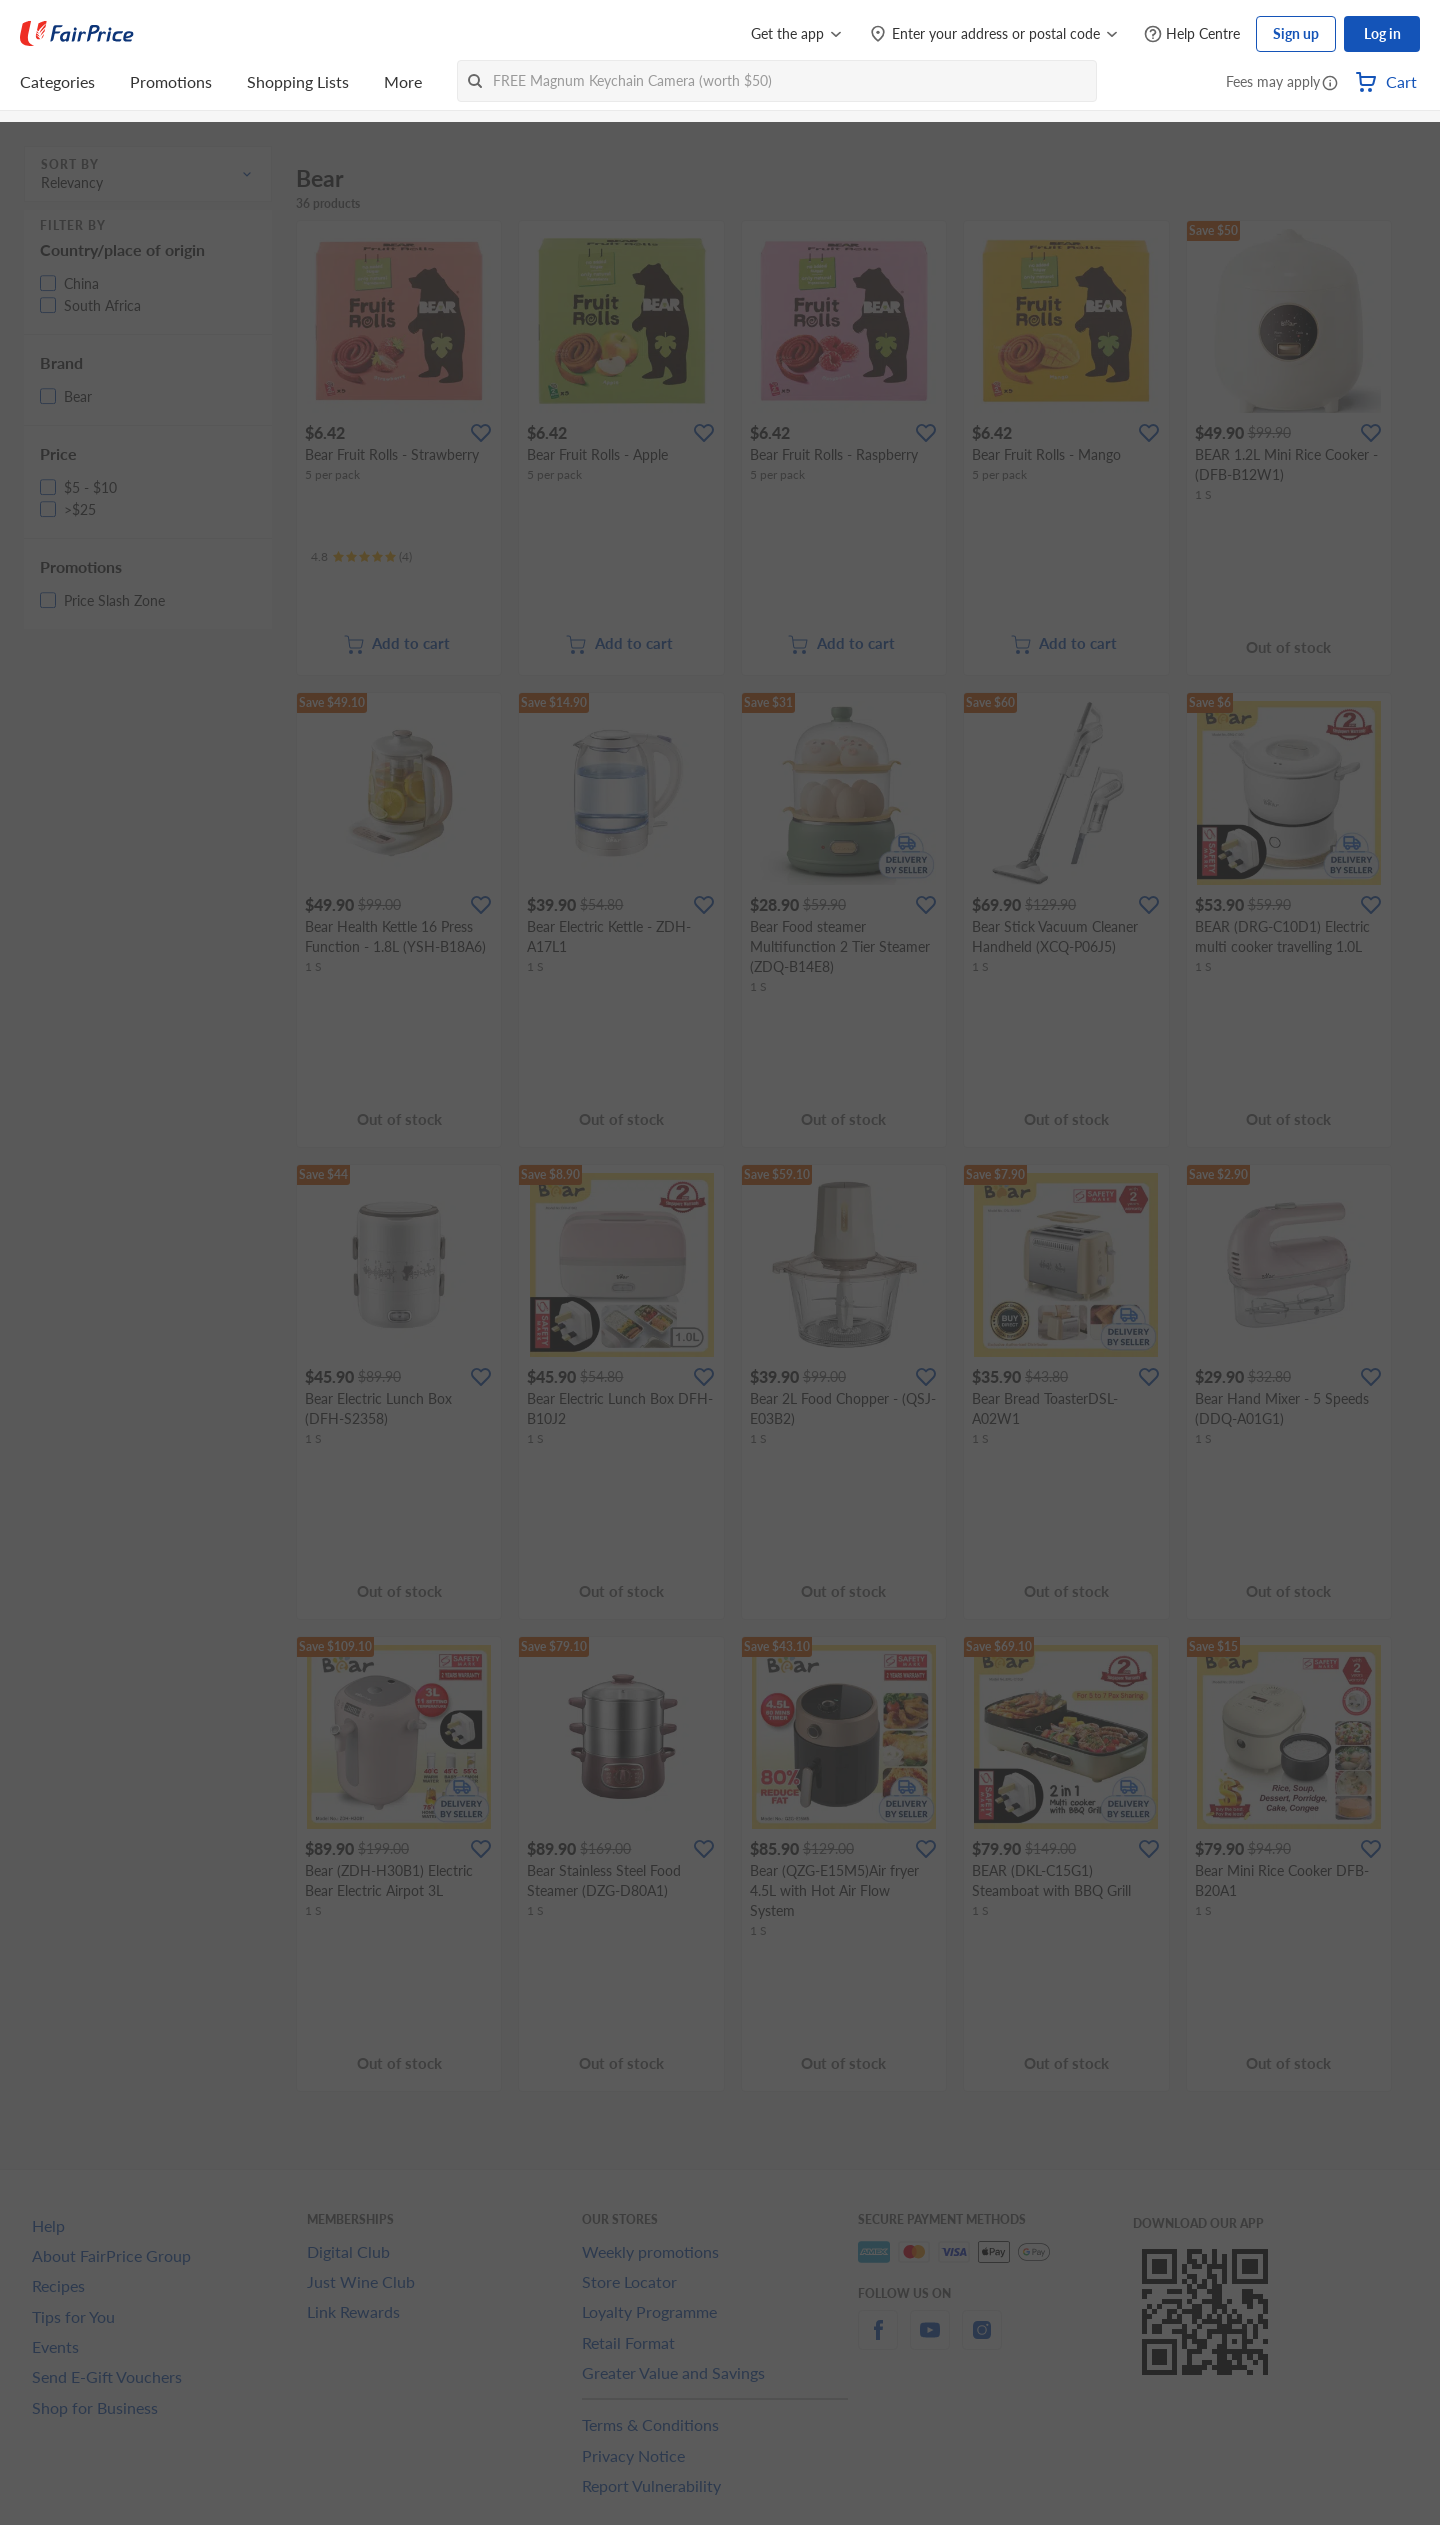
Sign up (1296, 33)
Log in (1382, 33)
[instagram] (982, 2341)
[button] (1330, 84)
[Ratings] (361, 557)
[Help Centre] (1192, 34)
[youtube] (930, 2341)
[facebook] (878, 2341)
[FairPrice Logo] (77, 34)
